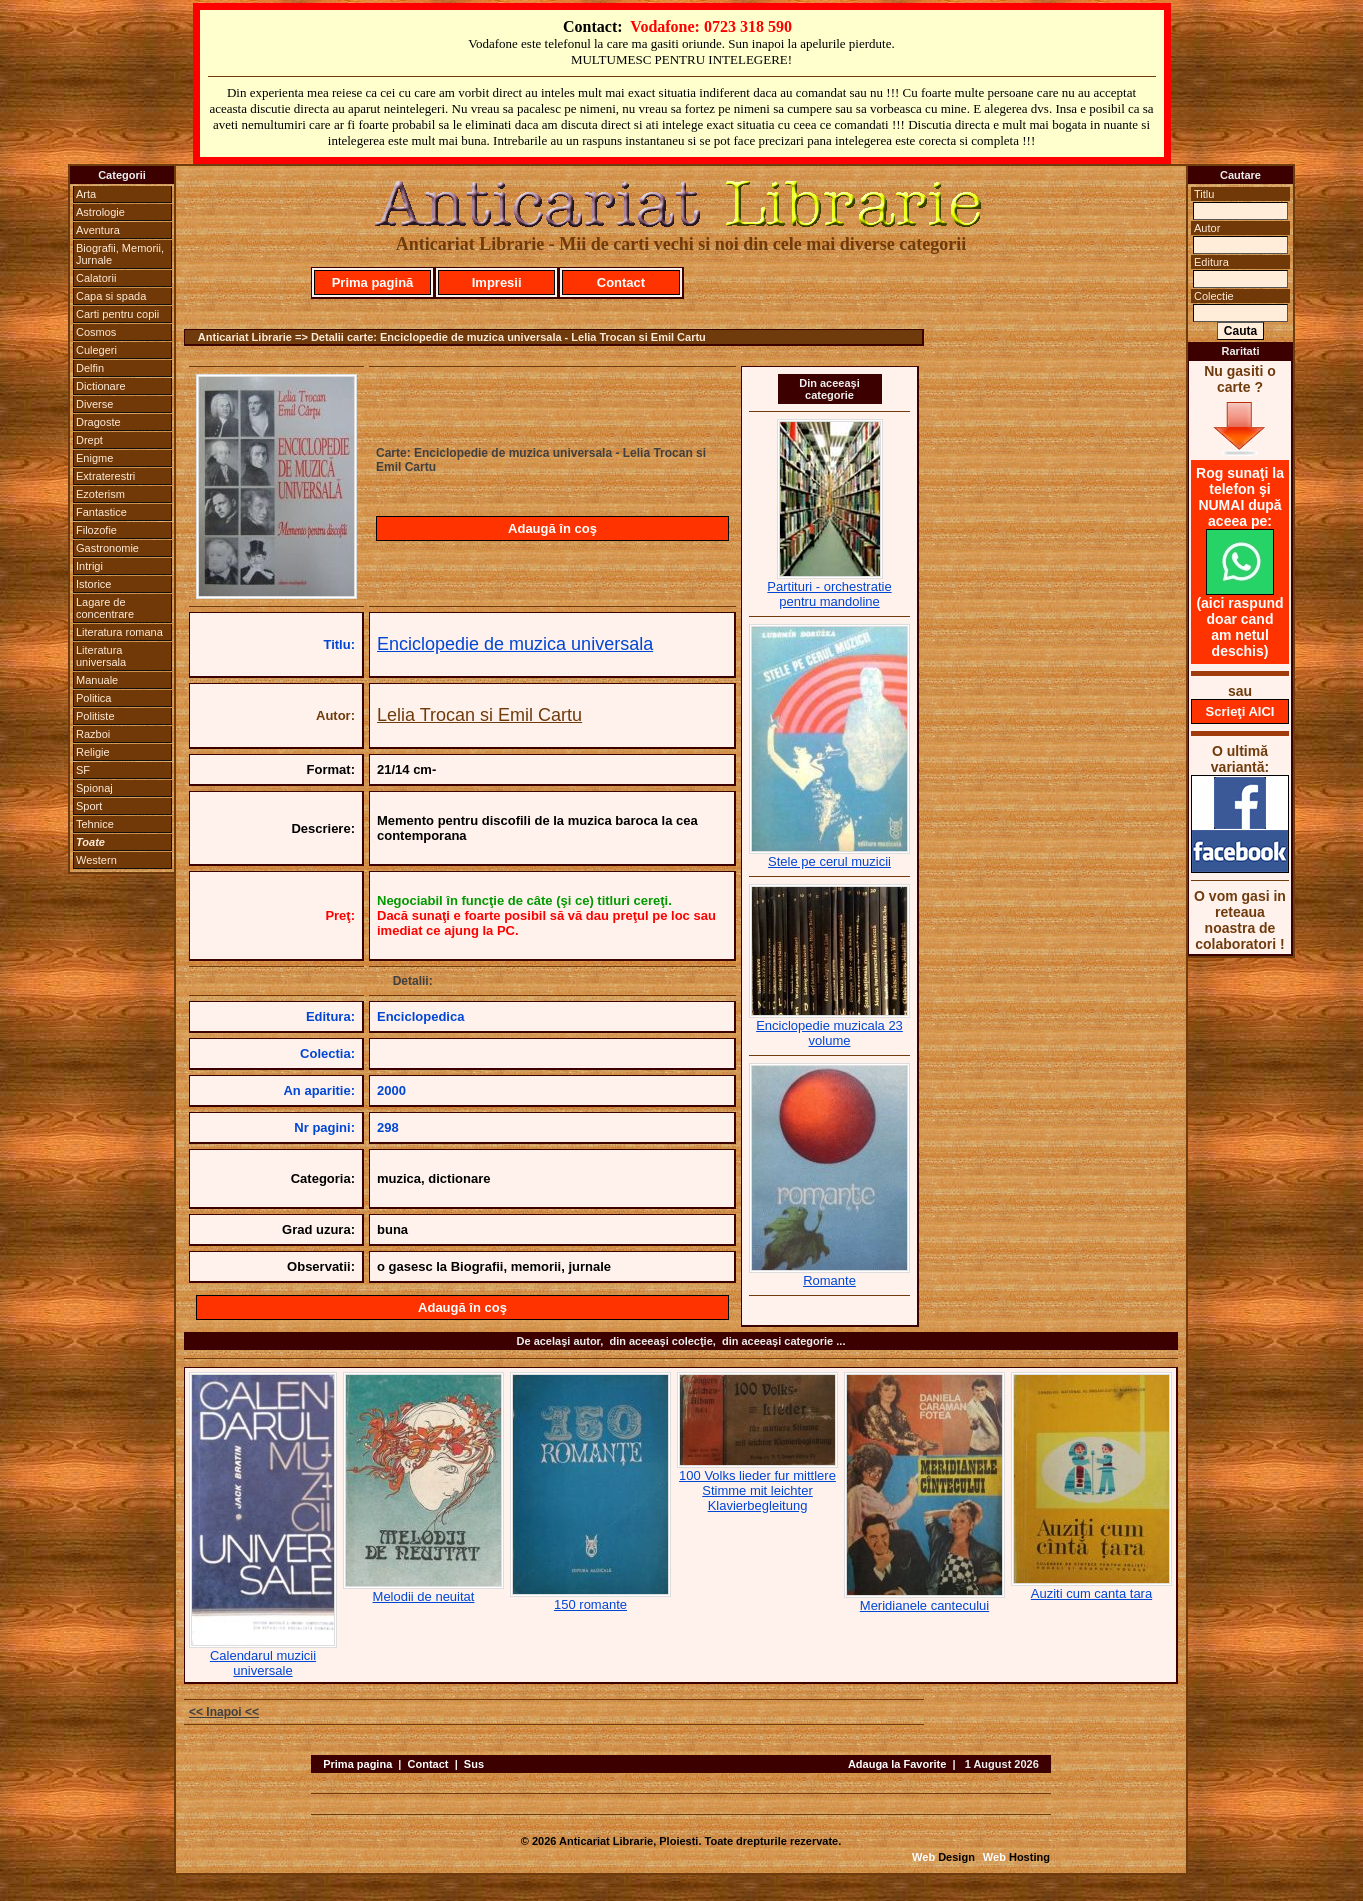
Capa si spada (111, 296)
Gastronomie (107, 548)
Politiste (95, 716)
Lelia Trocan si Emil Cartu (479, 715)
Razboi (93, 734)
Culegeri (96, 350)
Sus (474, 1764)
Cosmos (96, 332)
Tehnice (95, 824)
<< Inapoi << (224, 1712)
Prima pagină (373, 282)
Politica (93, 698)
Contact (621, 282)
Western (96, 860)
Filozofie (96, 530)
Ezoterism (100, 494)
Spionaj (94, 788)
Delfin (90, 368)
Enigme (94, 458)
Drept (89, 440)
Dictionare (101, 386)
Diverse (94, 404)
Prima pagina (357, 1764)
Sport (89, 806)
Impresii (497, 282)
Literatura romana (119, 632)
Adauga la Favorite (897, 1764)
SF (83, 770)
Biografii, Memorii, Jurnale (120, 254)
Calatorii (96, 278)
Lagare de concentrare (105, 608)
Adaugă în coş (552, 528)
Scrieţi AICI (1240, 711)
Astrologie (100, 212)
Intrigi (89, 566)
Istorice (93, 584)
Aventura (98, 230)
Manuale (97, 680)
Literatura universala (101, 656)
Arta (86, 194)
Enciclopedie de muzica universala (515, 644)
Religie (93, 752)
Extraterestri (105, 476)
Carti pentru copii (117, 314)
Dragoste (98, 422)
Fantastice (101, 512)
